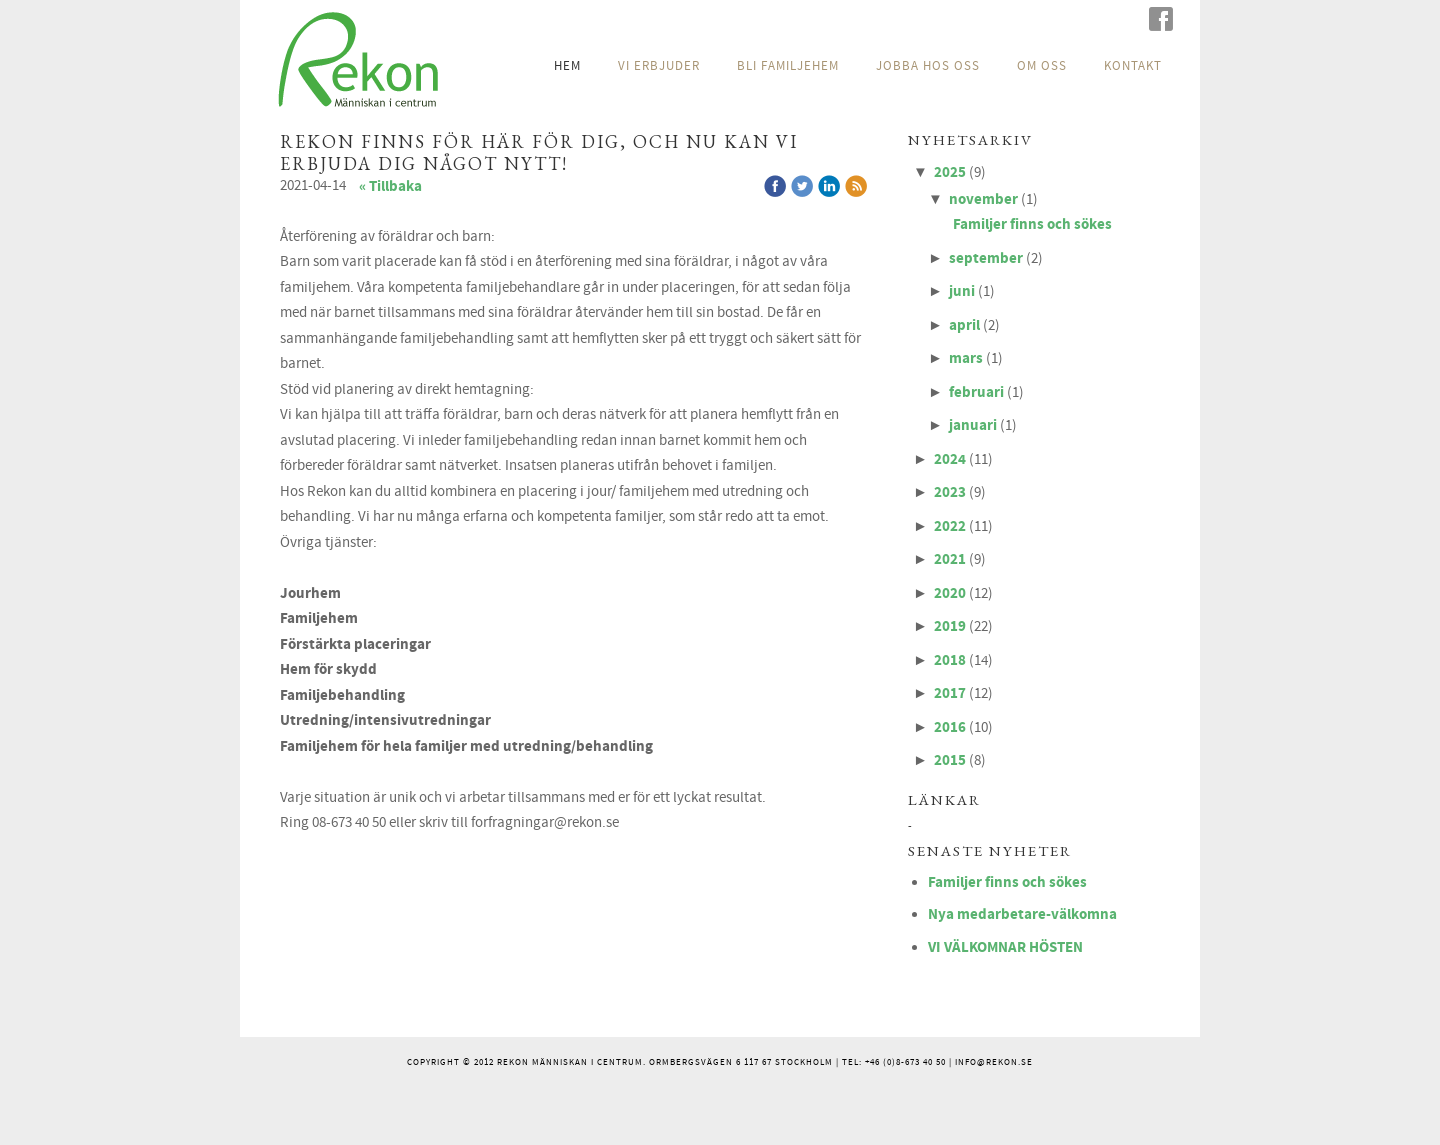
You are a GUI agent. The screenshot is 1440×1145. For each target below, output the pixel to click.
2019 (950, 626)
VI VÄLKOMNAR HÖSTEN (1005, 947)
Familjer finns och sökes (1032, 224)
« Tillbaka (390, 186)
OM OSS (1042, 66)
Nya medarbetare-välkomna (1022, 914)
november (983, 199)
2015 (950, 760)
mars (966, 358)
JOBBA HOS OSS (928, 66)
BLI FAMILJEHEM (788, 66)
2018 (950, 660)
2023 (950, 492)
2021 (950, 559)
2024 (950, 459)
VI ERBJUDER (659, 66)
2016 (950, 727)
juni (962, 291)
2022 (950, 526)
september (986, 258)
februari (976, 392)
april (964, 325)
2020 (950, 593)
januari (973, 425)
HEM (567, 66)
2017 (950, 693)
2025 (950, 172)
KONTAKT (1133, 66)
